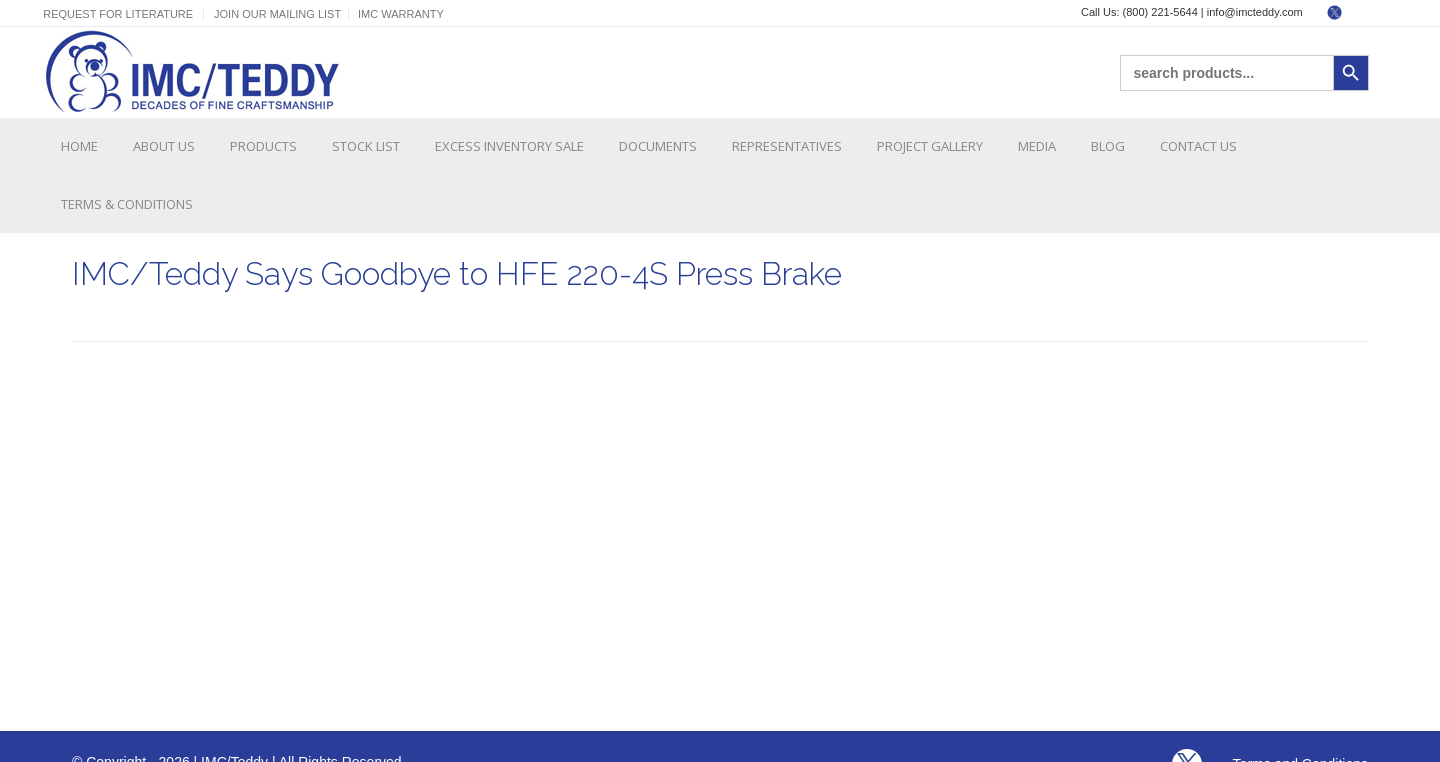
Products (263, 146)
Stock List (366, 146)
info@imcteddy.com (1255, 12)
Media (1037, 146)
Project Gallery (930, 146)
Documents (658, 146)
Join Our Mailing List (277, 14)
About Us (164, 146)
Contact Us (1198, 146)
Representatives (787, 146)
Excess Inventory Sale (509, 146)
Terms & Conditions (127, 204)
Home (79, 146)
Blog (1108, 146)
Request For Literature (118, 14)
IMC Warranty (401, 14)
